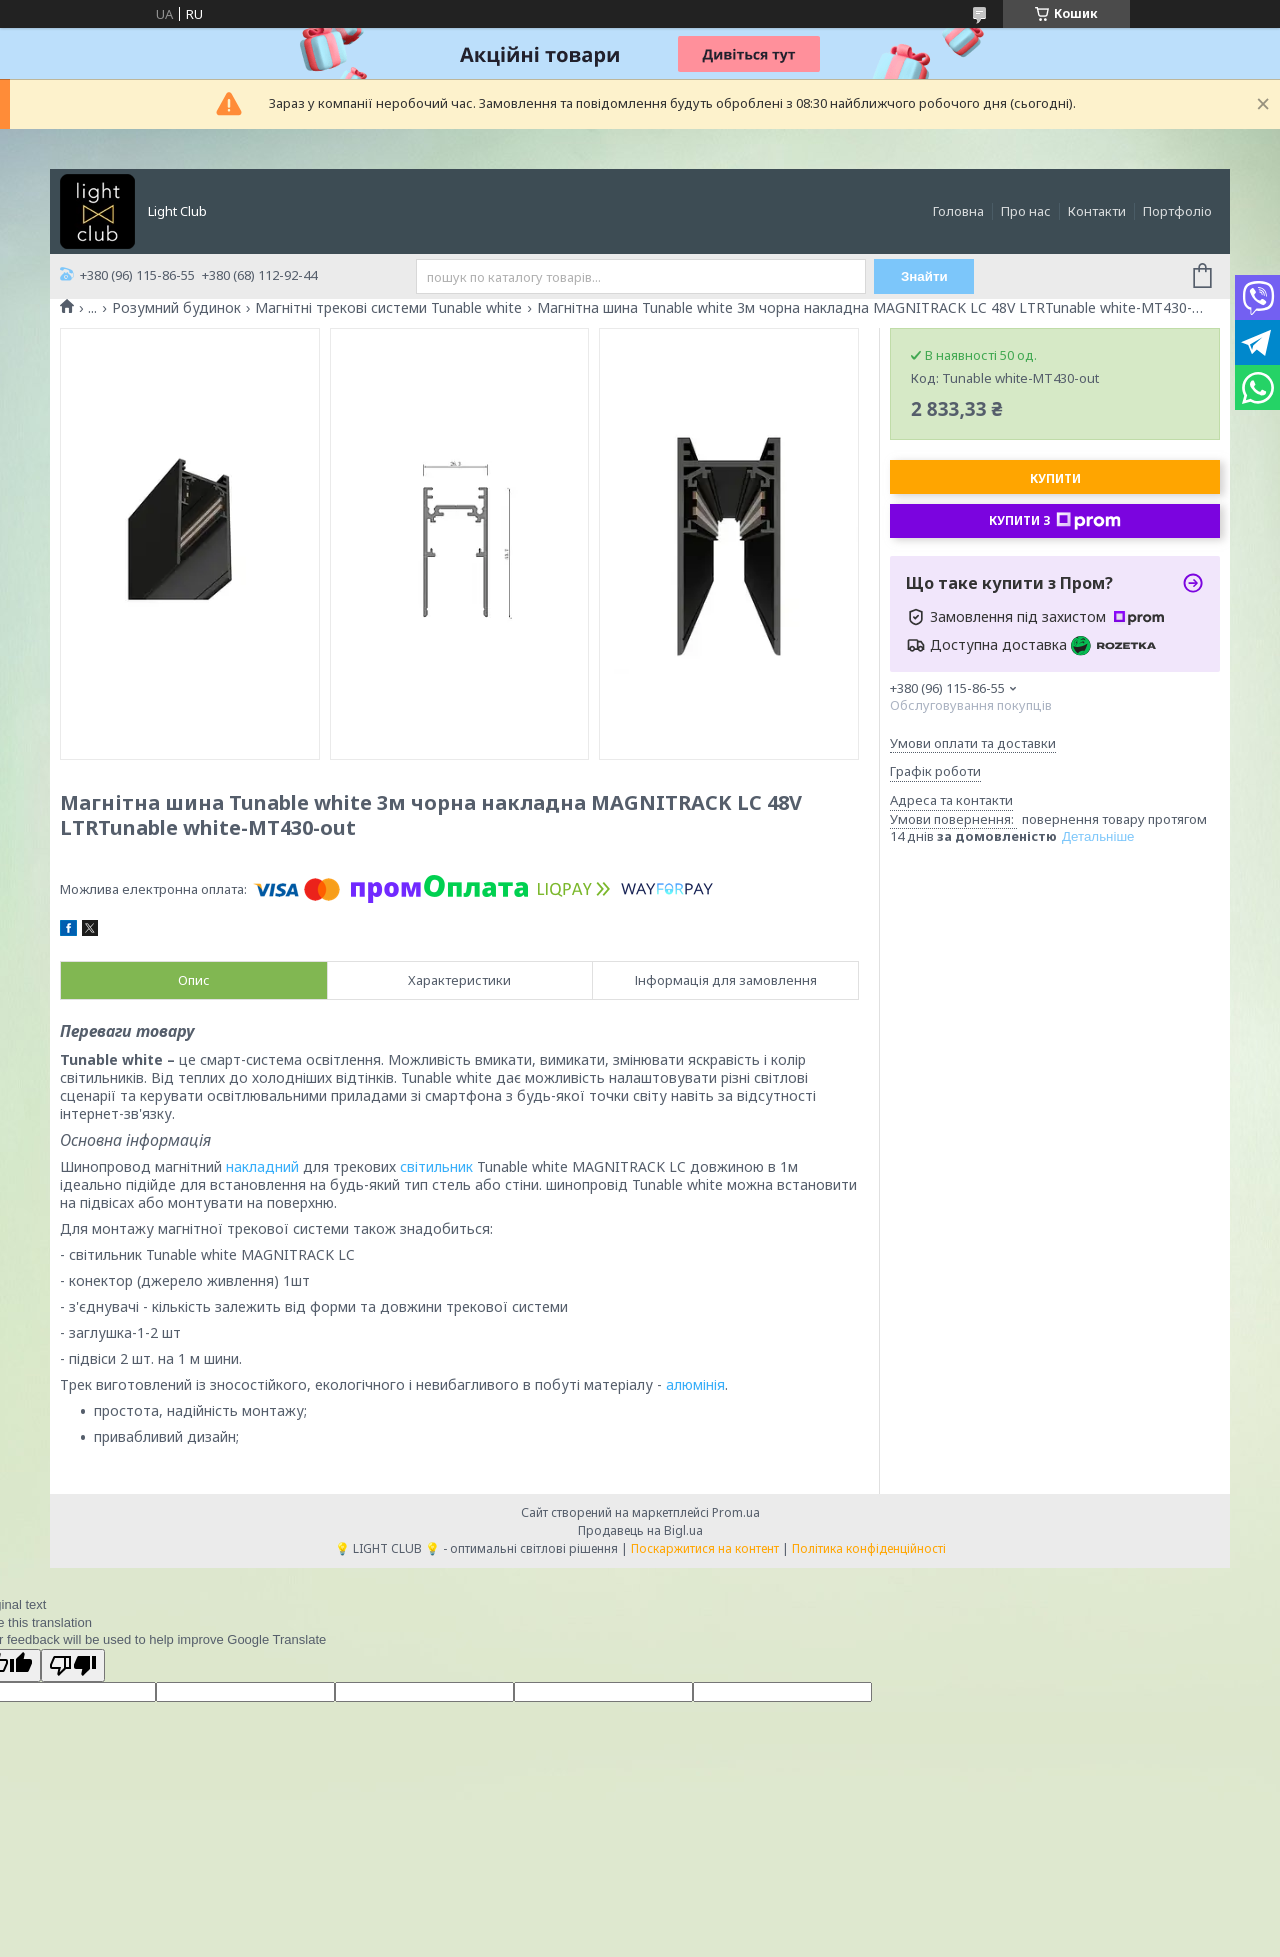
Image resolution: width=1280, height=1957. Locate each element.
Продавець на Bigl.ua (640, 1530)
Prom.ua (736, 1512)
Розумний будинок (176, 308)
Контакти (1097, 211)
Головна (958, 211)
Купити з (1055, 521)
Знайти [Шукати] (924, 276)
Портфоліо (1177, 211)
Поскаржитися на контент (705, 1548)
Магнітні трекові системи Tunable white (388, 308)
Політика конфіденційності (869, 1548)
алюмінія (695, 1384)
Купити (1055, 478)
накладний (262, 1166)
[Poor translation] (73, 1665)
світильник (436, 1166)
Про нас (1026, 211)
